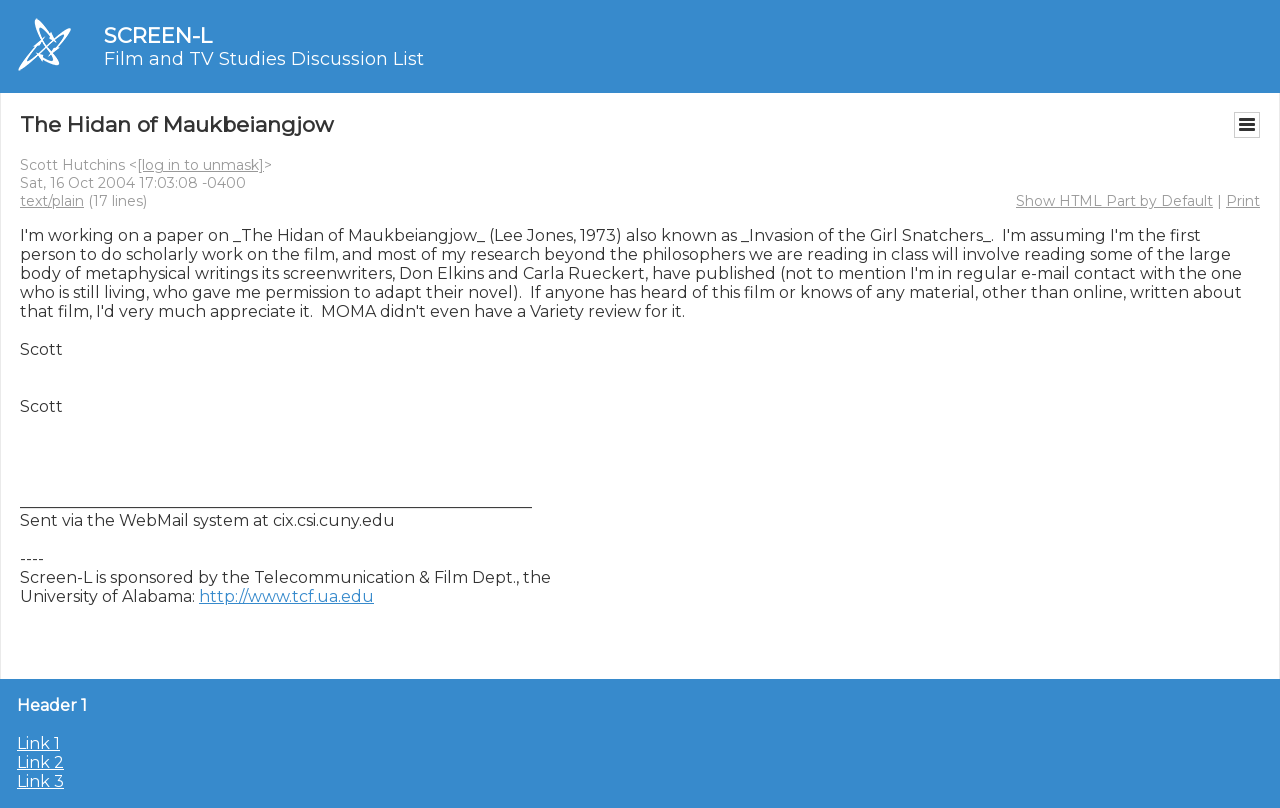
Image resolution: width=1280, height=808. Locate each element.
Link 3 (40, 781)
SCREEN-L (158, 35)
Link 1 (38, 743)
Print (1243, 201)
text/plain (52, 201)
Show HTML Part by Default (1114, 201)
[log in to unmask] (200, 165)
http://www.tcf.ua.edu (286, 596)
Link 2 (40, 762)
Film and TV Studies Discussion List (264, 59)
